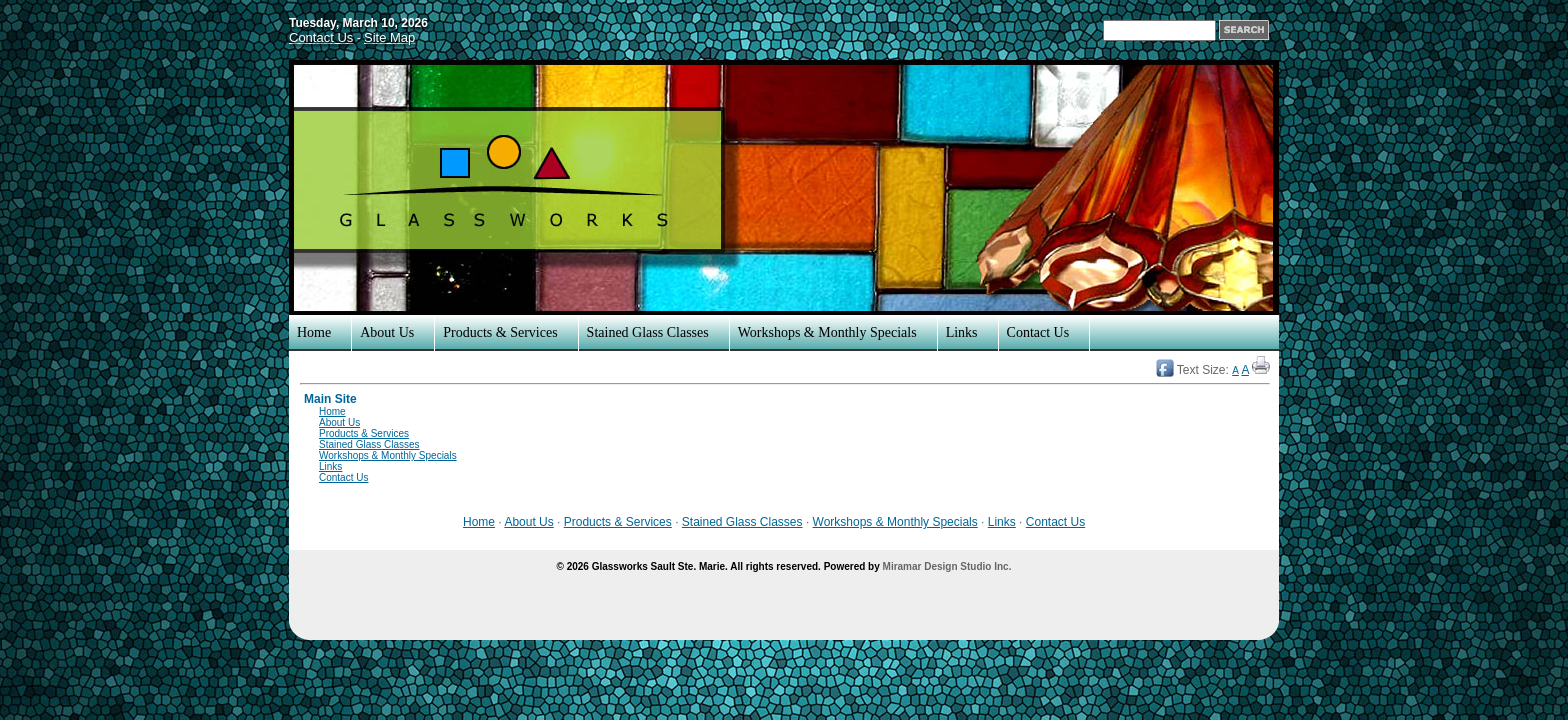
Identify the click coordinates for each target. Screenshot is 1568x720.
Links (962, 332)
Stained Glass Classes (648, 332)
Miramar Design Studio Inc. (947, 566)
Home (314, 332)
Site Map (389, 37)
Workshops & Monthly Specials (827, 332)
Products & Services (500, 332)
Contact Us (321, 37)
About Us (387, 332)
